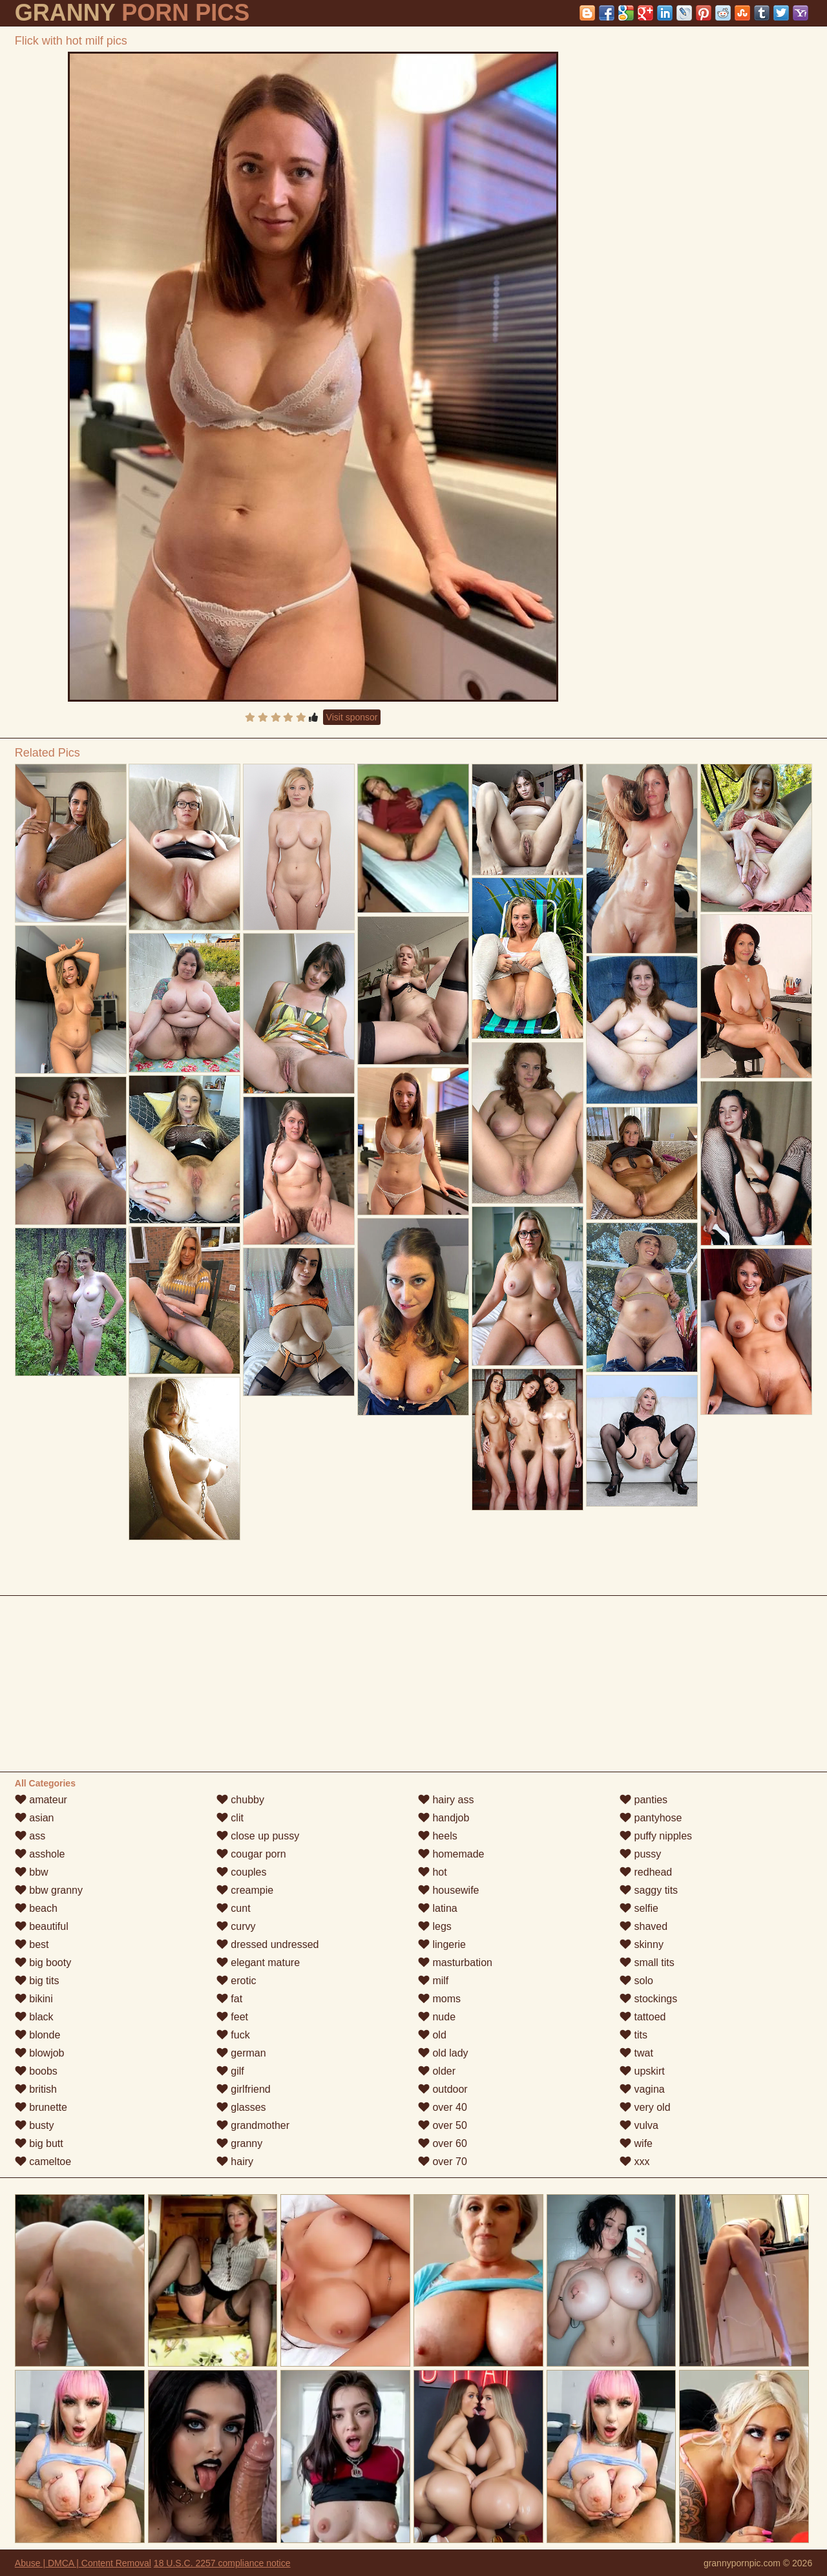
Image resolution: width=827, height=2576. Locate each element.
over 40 (442, 2107)
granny (239, 2143)
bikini (34, 1998)
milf (433, 1980)
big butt (39, 2143)
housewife (448, 1890)
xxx (634, 2161)
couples (241, 1872)
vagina (642, 2089)
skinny (642, 1944)
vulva (639, 2125)
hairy (234, 2161)
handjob (443, 1817)
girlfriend (243, 2089)
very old (645, 2107)
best (32, 1944)
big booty (43, 1962)
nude (436, 2016)
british (36, 2089)
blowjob (40, 2052)
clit (230, 1817)
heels (437, 1835)
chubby (240, 1799)
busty (34, 2125)
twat (636, 2052)
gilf (230, 2071)
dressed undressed (267, 1944)
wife (636, 2143)
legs (435, 1926)
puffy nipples (656, 1835)
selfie (639, 1908)
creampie (244, 1890)
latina (437, 1908)
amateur (41, 1799)
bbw (31, 1872)
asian (34, 1817)
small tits (647, 1962)
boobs (36, 2071)
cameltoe (43, 2161)
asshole (40, 1853)
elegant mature (258, 1962)
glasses (241, 2107)
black (34, 2016)
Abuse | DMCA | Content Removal (83, 2563)
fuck (233, 2034)
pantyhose (651, 1817)
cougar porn (251, 1853)
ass (30, 1835)
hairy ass (446, 1799)
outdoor (443, 2089)
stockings (648, 1998)
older (436, 2071)
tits (633, 2034)
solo (636, 1980)
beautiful (41, 1926)
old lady (443, 2052)
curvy (236, 1926)
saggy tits (649, 1890)
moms (439, 1998)
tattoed (642, 2016)
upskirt (642, 2071)
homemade (451, 1853)
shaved (643, 1926)
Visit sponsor (352, 717)
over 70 (442, 2161)
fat (229, 1998)
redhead (646, 1872)
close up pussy (257, 1835)
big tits (37, 1980)
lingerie (442, 1944)
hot (432, 1872)
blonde (38, 2034)
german (241, 2052)
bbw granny (49, 1890)
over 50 (442, 2125)
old (432, 2034)
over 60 (442, 2143)
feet (232, 2016)
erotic (236, 1980)
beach (36, 1908)
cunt (233, 1908)
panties (643, 1799)
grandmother (252, 2125)
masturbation (455, 1962)
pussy (640, 1853)
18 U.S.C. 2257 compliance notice (222, 2563)
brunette (41, 2107)
